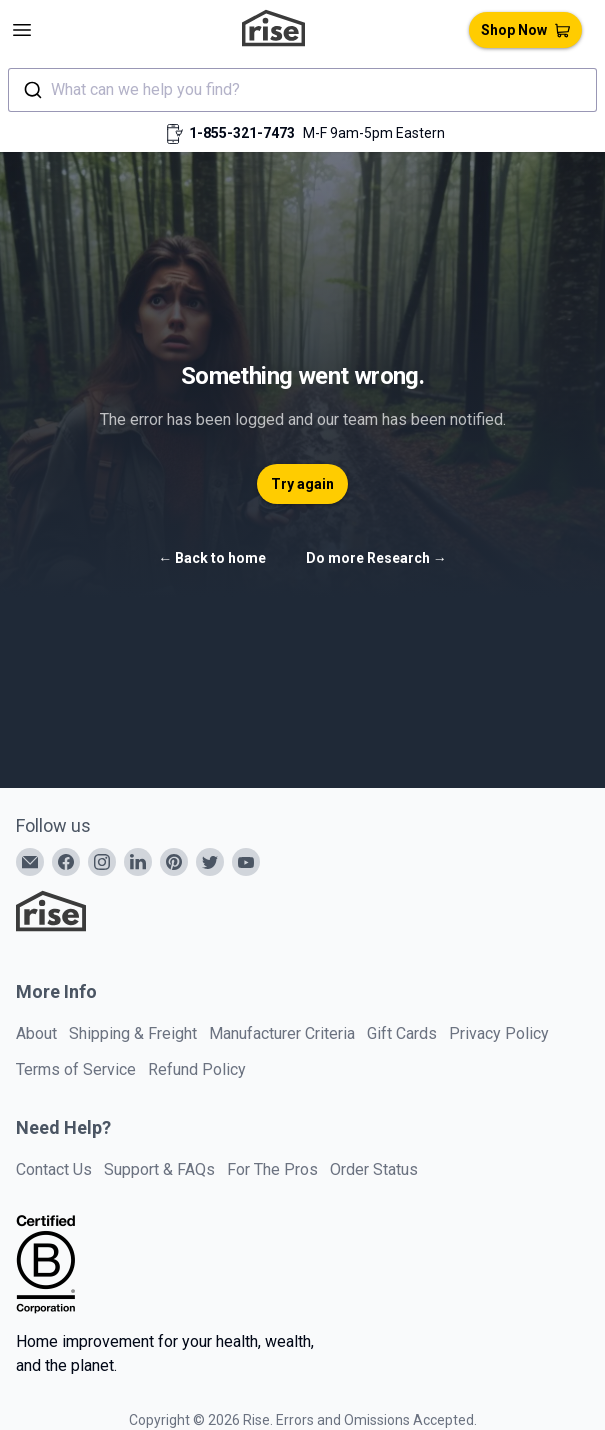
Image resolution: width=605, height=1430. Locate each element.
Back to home (212, 558)
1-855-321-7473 (242, 133)
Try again (302, 484)
